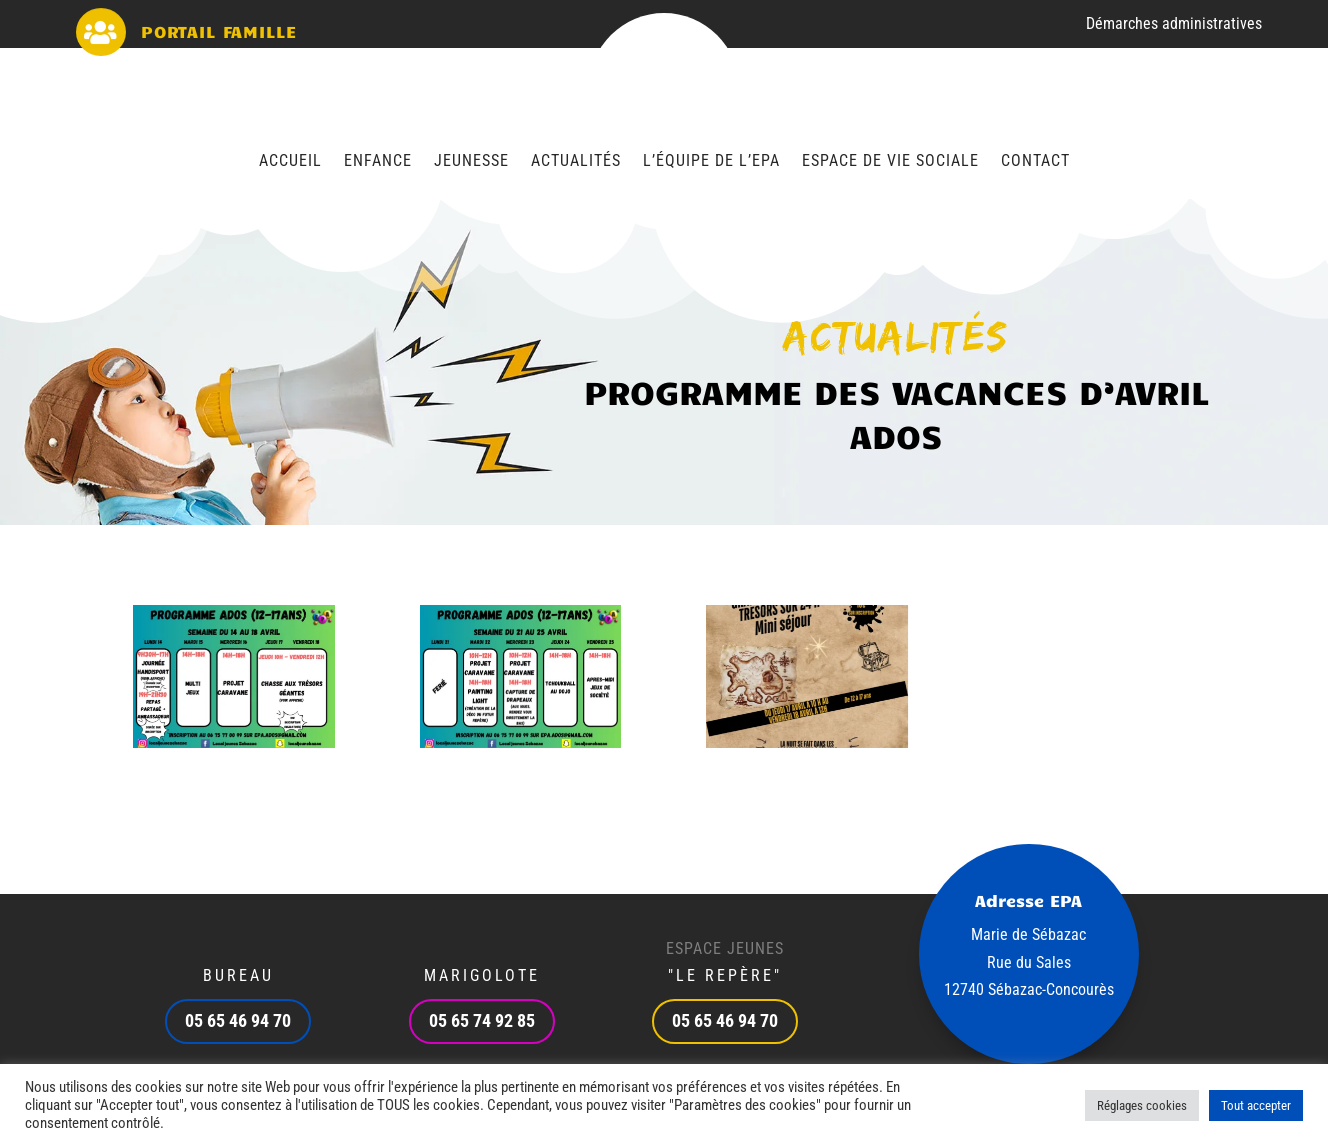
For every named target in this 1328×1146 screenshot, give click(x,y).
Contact (1035, 160)
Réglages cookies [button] (1142, 1105)
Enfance (378, 160)
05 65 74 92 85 (482, 1020)
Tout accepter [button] (1256, 1105)
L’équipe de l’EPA (711, 160)
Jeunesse (471, 160)
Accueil (290, 160)
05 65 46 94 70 (238, 1020)
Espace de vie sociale (890, 160)
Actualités (576, 160)
